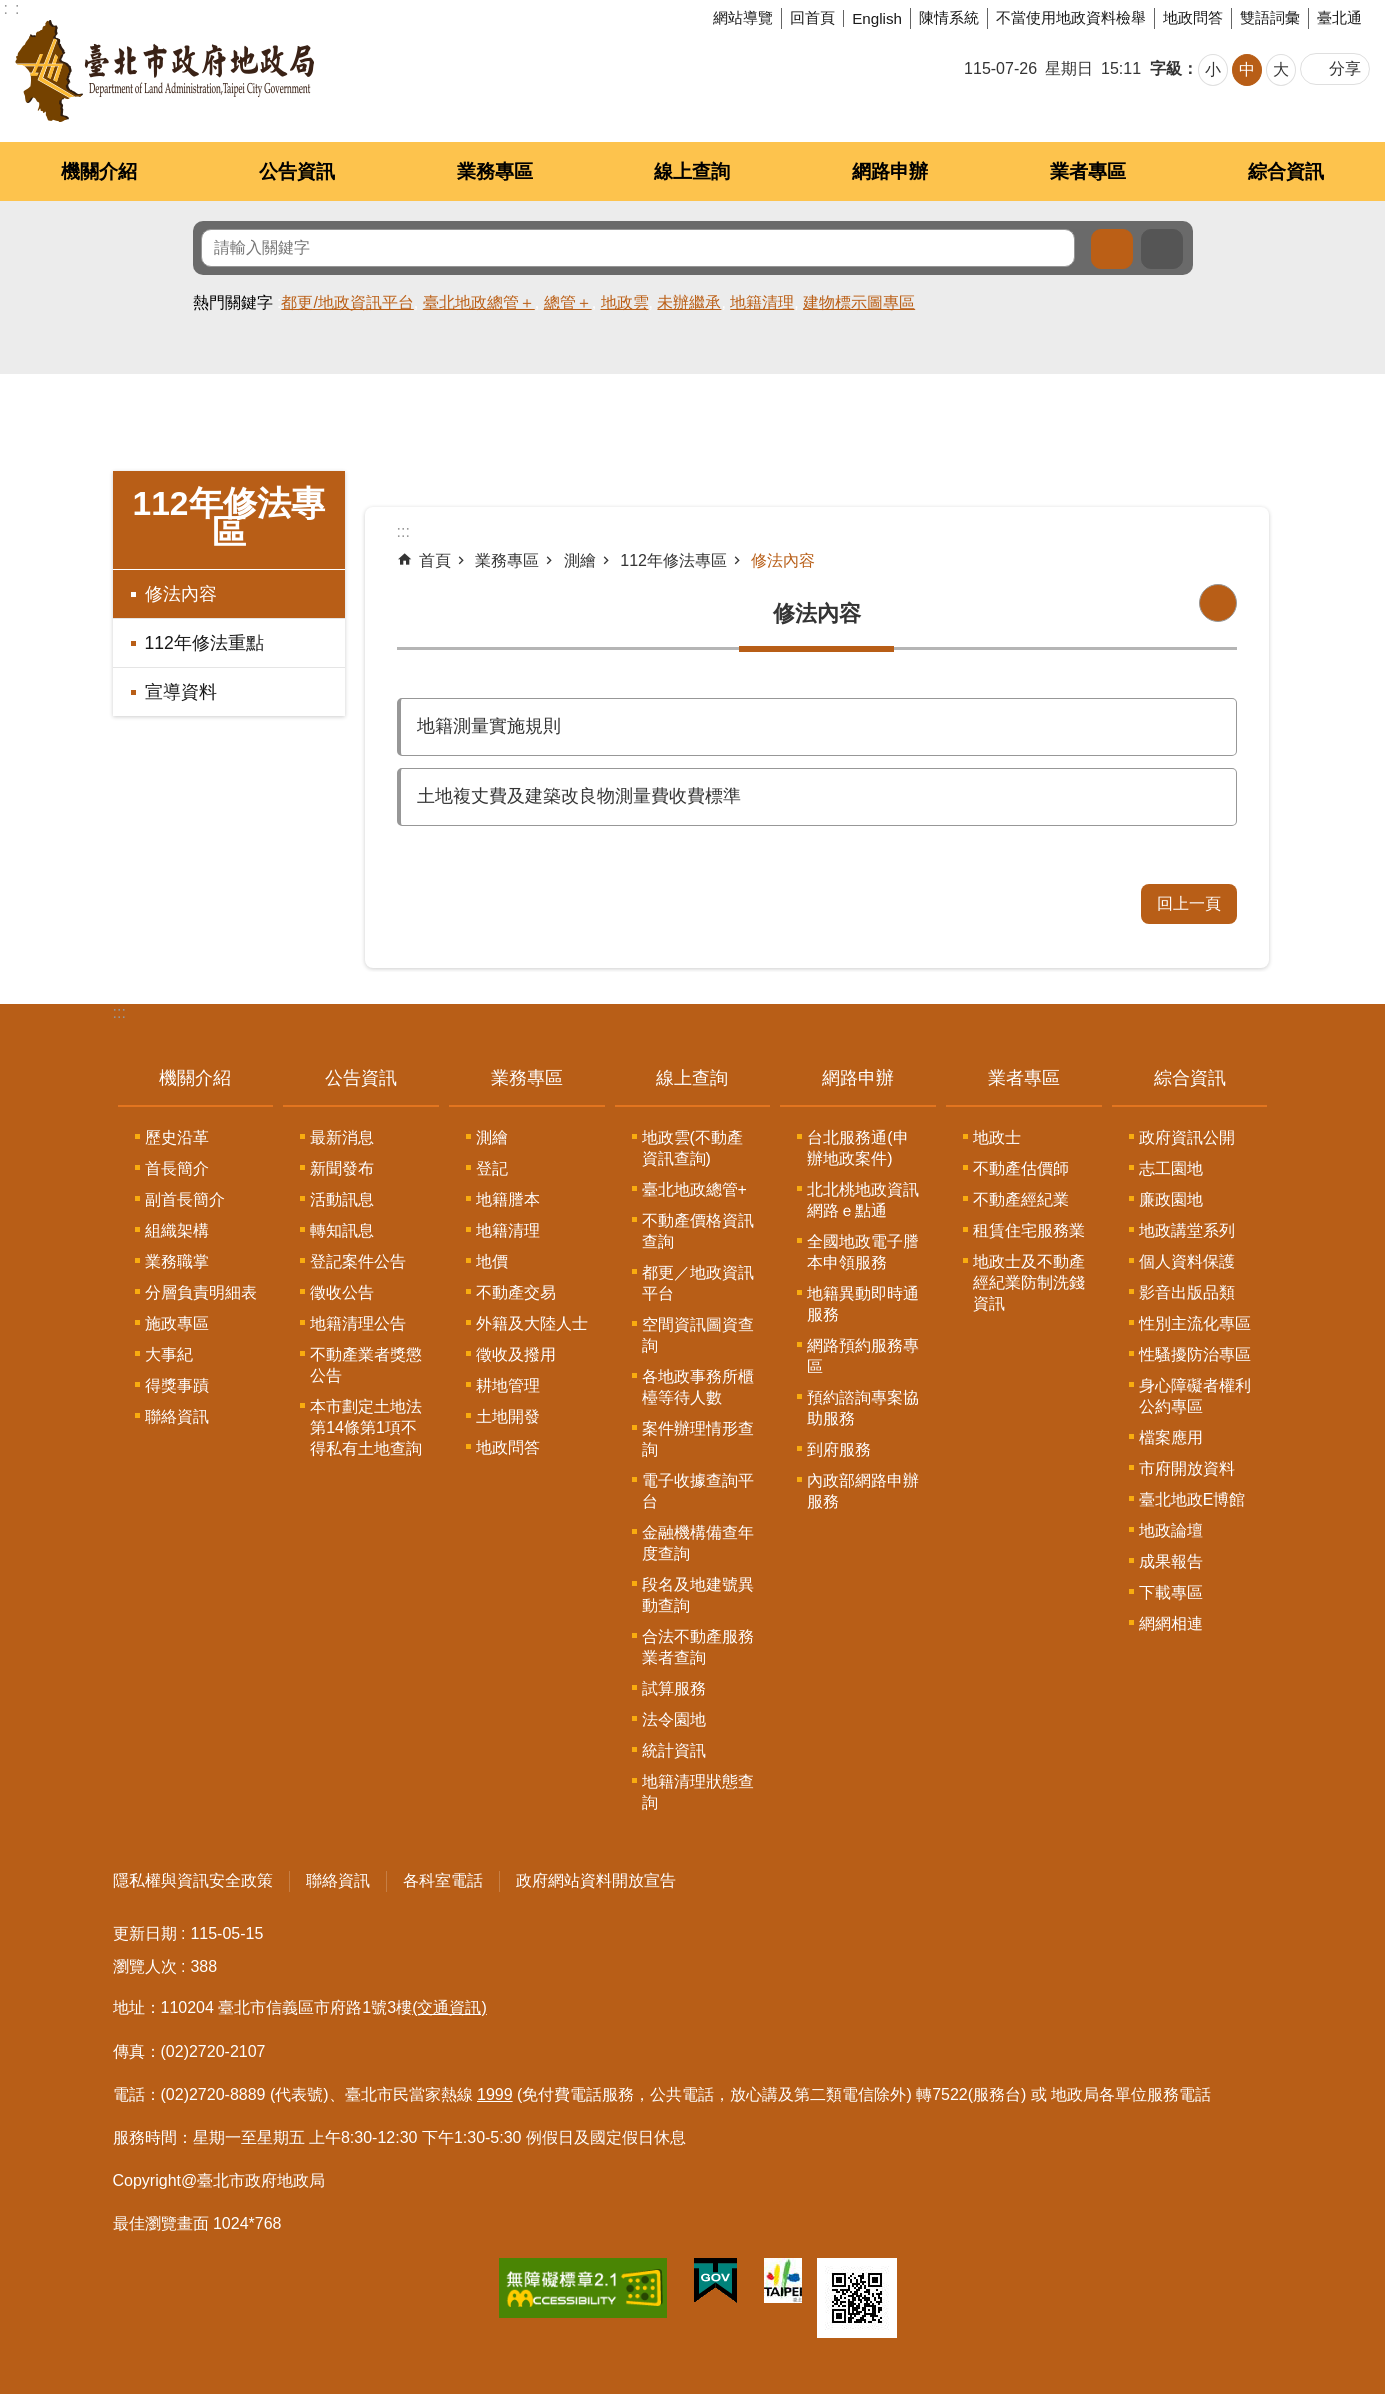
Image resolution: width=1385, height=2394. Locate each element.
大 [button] (1281, 69)
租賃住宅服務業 (1029, 1230)
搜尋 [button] (1112, 249)
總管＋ (568, 302)
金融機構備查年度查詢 (698, 1543)
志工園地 (1171, 1168)
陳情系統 (949, 17)
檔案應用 (1171, 1437)
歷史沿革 (177, 1137)
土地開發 (508, 1416)
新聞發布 (342, 1168)
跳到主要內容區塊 (10, 10)
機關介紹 (99, 171)
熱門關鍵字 (233, 302)
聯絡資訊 (177, 1416)
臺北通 (1339, 17)
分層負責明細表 (201, 1292)
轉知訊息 (342, 1230)
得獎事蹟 (177, 1385)
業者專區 (1088, 171)
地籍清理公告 (358, 1323)
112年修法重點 (204, 643)
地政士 (997, 1137)
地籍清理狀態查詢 (698, 1792)
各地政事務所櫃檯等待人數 (698, 1387)
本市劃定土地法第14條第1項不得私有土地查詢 (366, 1427)
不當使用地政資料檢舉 (1071, 17)
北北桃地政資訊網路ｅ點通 (863, 1200)
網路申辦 (890, 171)
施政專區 (177, 1323)
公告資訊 (297, 171)
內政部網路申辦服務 (863, 1491)
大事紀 (169, 1354)
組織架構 (177, 1230)
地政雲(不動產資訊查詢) (692, 1148)
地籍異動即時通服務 (863, 1304)
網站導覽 (743, 17)
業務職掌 (177, 1261)
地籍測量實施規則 (489, 726)
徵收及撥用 (516, 1354)
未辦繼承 (689, 302)
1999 (495, 2094)
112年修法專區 (228, 518)
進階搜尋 (1162, 249)
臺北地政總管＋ (479, 302)
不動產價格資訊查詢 (698, 1231)
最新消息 (342, 1137)
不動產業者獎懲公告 (366, 1365)
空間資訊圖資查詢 (698, 1335)
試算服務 (674, 1688)
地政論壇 (1171, 1530)
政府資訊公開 (1187, 1137)
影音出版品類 (1187, 1292)
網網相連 (1171, 1623)
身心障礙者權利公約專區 (1195, 1396)
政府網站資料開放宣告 (596, 1880)
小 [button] (1213, 69)
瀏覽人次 (145, 1966)
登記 (492, 1168)
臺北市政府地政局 (164, 71)
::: (119, 1012)
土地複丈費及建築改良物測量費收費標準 (579, 796)
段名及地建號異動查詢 (698, 1595)
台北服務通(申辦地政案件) (857, 1148)
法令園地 (674, 1719)
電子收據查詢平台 (698, 1491)
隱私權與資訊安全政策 (193, 1880)
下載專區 (1171, 1592)
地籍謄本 (508, 1199)
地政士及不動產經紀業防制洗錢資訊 (1029, 1282)
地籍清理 (762, 302)
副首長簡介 (185, 1199)
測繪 (580, 560)
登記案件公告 (358, 1261)
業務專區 (495, 171)
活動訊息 (342, 1199)
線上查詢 (692, 171)
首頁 (435, 560)
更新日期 (145, 1933)
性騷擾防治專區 (1195, 1354)
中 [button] (1247, 69)
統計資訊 (674, 1750)
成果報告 (1171, 1561)
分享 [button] (1345, 68)
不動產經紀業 (1021, 1199)
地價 (492, 1261)
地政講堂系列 (1187, 1230)
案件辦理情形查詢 (698, 1439)
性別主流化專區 (1195, 1323)
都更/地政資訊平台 (347, 302)
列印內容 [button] (1218, 603)
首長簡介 (177, 1168)
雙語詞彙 (1270, 17)
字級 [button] (1166, 68)
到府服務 (839, 1449)
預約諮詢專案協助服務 (863, 1408)
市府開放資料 (1187, 1468)
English (877, 18)
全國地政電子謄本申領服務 (863, 1252)
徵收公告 (342, 1292)
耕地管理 (508, 1385)
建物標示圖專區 (859, 302)
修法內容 (181, 594)
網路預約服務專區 (863, 1356)
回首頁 (812, 17)
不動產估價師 (1021, 1168)
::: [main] (403, 531)
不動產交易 (516, 1292)
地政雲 (625, 302)
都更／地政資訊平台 (698, 1283)
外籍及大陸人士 (532, 1323)
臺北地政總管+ (694, 1189)
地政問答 (1193, 17)
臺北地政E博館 (1192, 1499)
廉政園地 (1171, 1199)
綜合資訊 (1286, 171)
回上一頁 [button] (1189, 903)
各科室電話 (443, 1880)
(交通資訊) (449, 2007)
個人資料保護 (1187, 1261)
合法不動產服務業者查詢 (698, 1647)
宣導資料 (181, 692)
